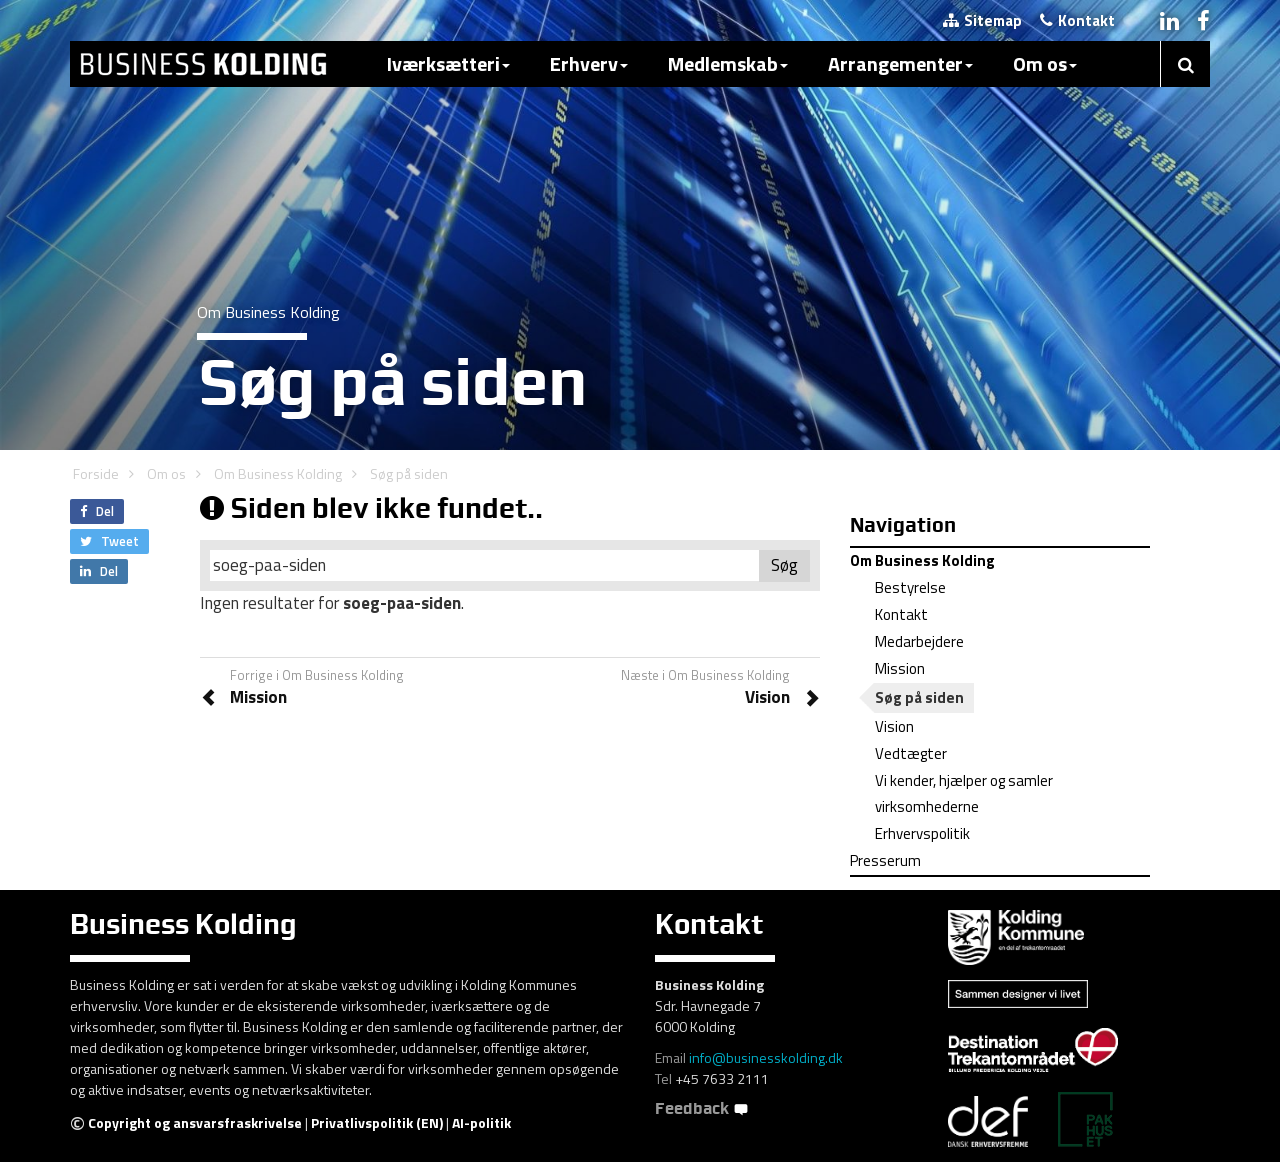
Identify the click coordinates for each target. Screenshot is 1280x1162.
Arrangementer (900, 63)
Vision (894, 726)
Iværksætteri (448, 63)
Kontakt (1077, 20)
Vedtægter (911, 753)
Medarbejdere (919, 641)
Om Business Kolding (278, 473)
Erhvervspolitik (922, 833)
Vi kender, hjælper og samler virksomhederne (964, 793)
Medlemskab (728, 63)
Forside (96, 473)
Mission (900, 668)
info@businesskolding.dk (766, 1057)
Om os (1045, 63)
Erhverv (589, 63)
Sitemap (982, 20)
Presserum (885, 860)
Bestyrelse (910, 587)
